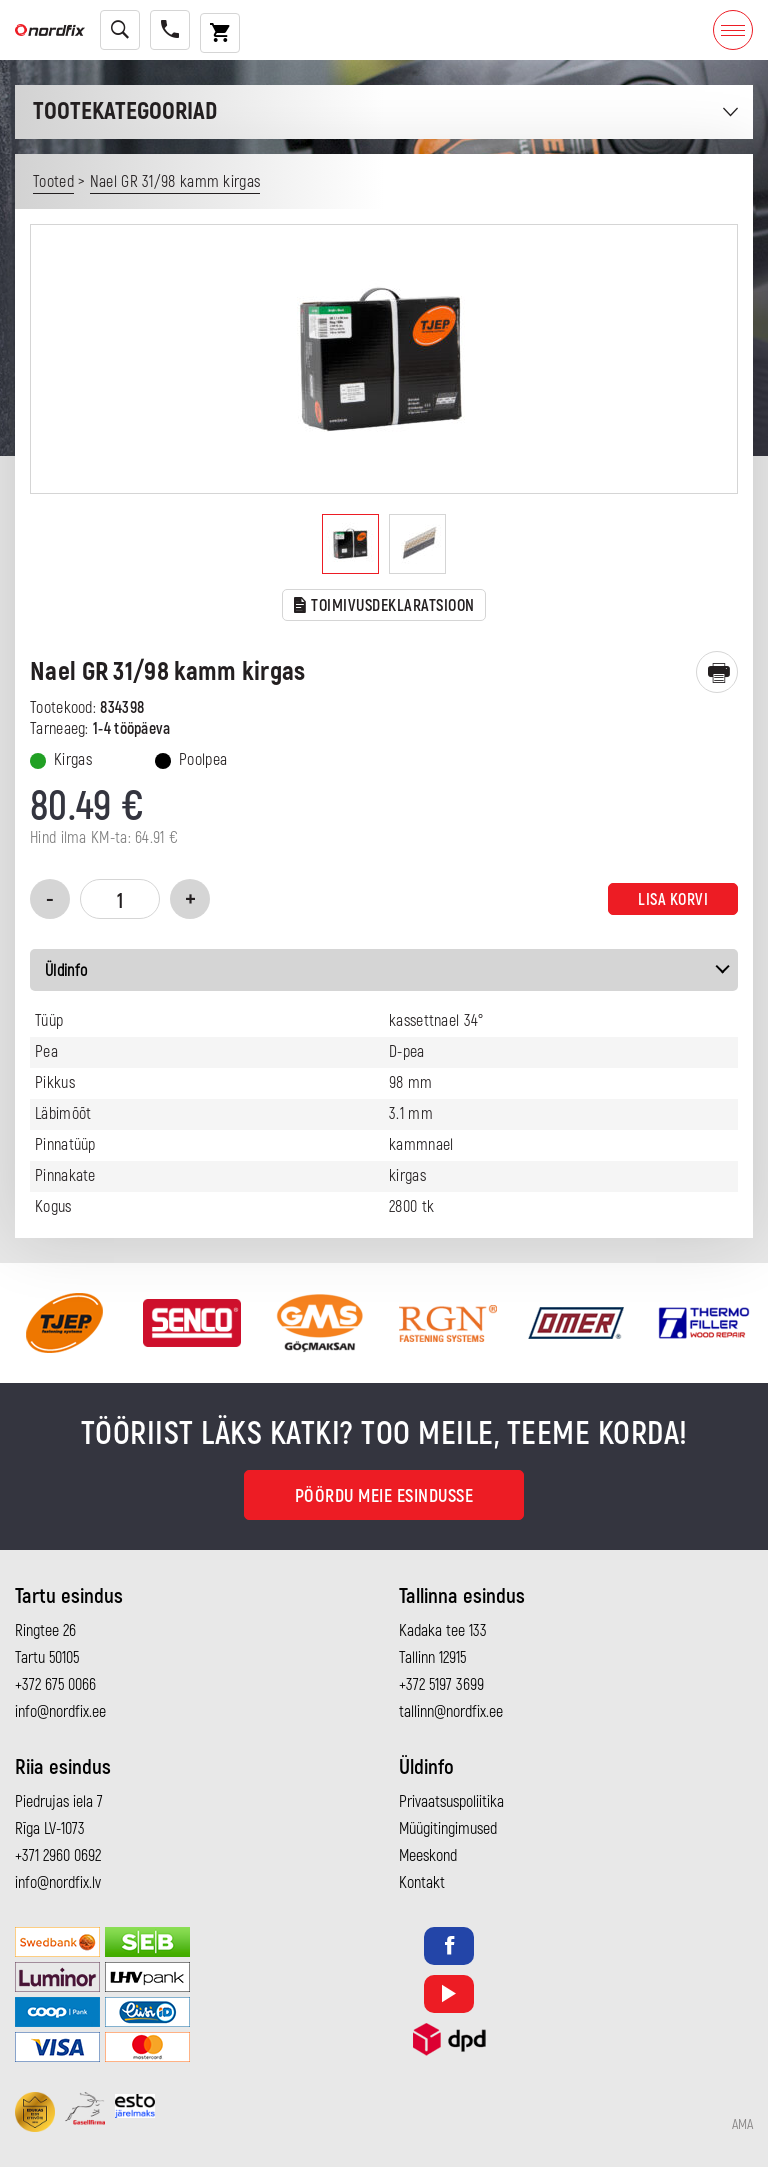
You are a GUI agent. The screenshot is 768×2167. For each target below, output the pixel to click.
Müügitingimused (448, 1829)
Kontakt (422, 1883)
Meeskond (428, 1856)
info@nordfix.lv (58, 1883)
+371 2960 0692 (58, 1856)
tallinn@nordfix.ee (451, 1712)
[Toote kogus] (120, 899)
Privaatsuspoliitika (451, 1802)
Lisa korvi (673, 900)
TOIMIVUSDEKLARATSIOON (384, 606)
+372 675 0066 (55, 1685)
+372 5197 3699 (441, 1685)
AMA (742, 2125)
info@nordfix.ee (60, 1712)
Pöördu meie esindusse (384, 1496)
